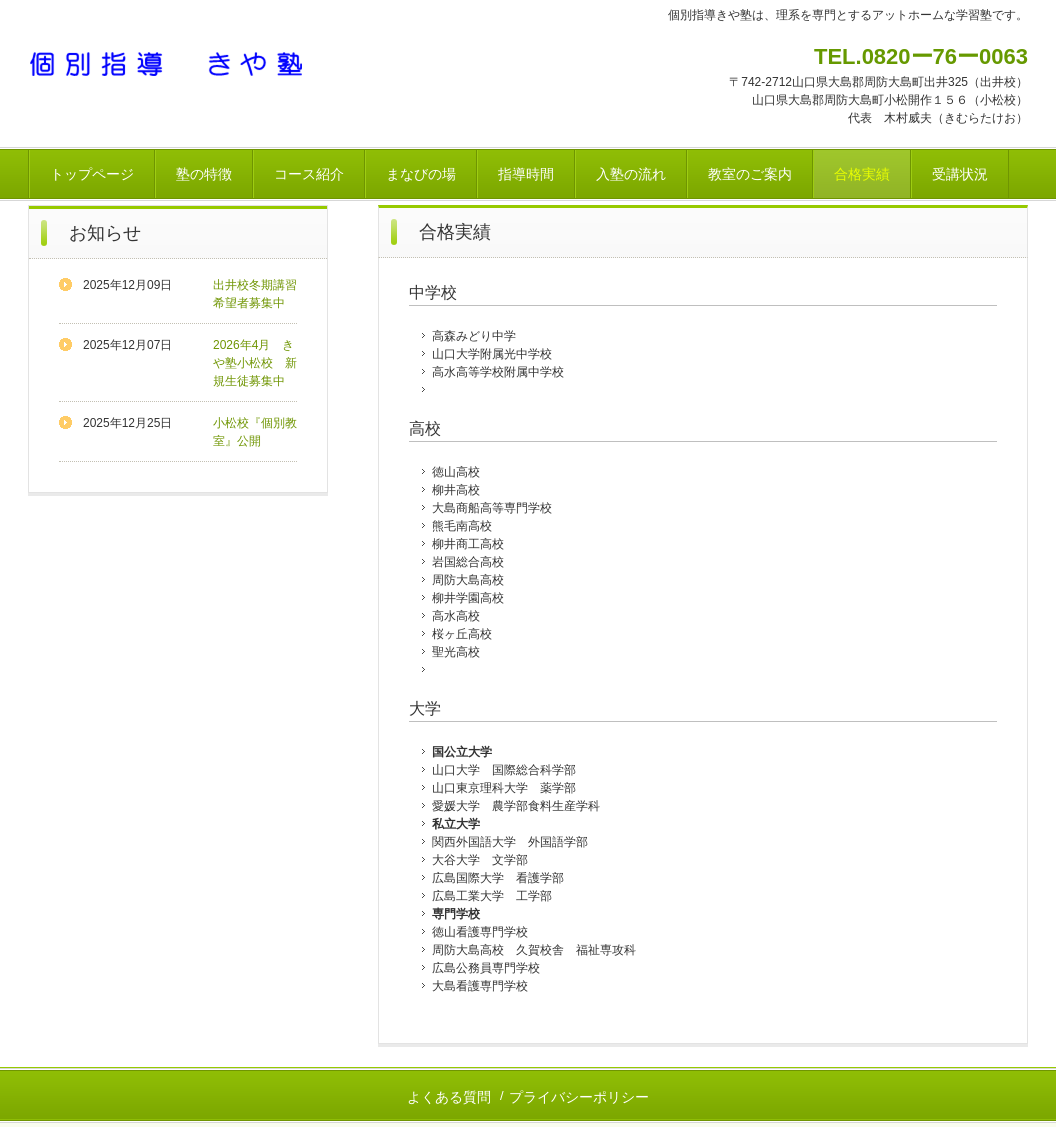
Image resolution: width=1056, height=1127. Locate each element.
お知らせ (105, 233)
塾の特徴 (204, 174)
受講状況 (960, 174)
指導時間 (526, 174)
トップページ (92, 174)
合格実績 (862, 174)
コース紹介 (309, 174)
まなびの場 (421, 174)
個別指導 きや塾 (167, 63)
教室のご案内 (750, 174)
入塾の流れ (631, 174)
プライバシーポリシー (579, 1097)
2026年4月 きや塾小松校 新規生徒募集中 (255, 363)
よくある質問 (449, 1097)
